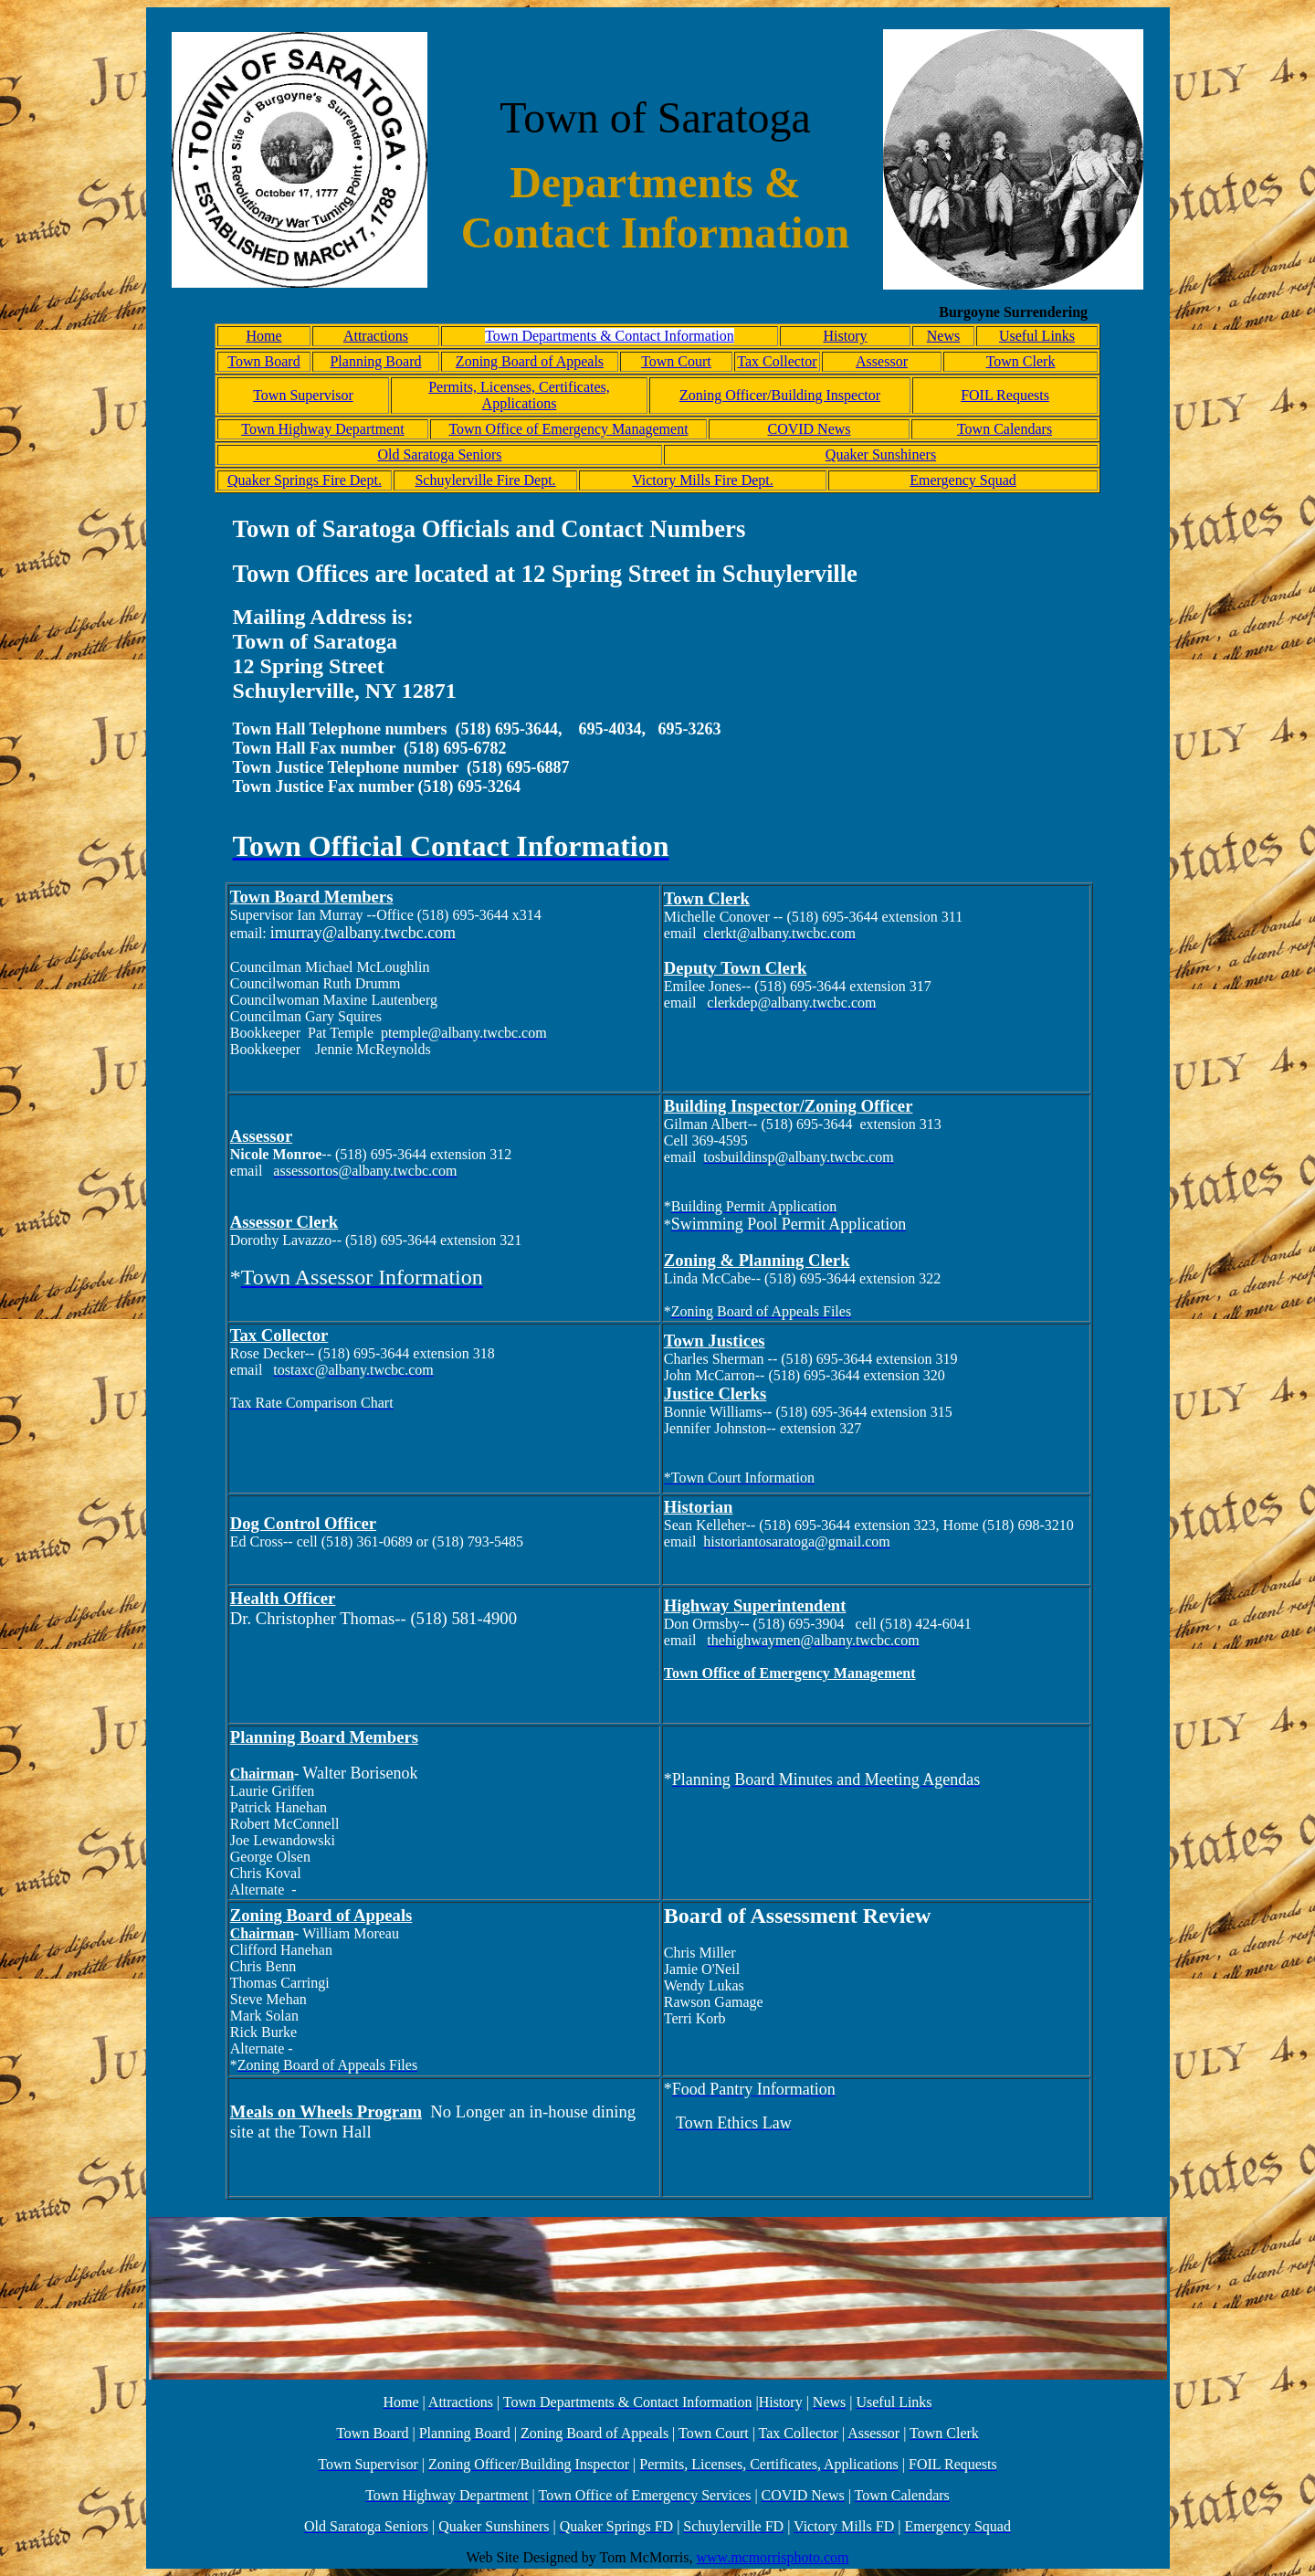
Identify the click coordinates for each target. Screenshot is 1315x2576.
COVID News (808, 429)
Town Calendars (1004, 429)
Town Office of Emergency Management (568, 429)
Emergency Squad (963, 480)
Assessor (882, 361)
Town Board (263, 361)
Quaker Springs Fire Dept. (304, 480)
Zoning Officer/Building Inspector (779, 395)
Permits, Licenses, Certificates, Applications (519, 395)
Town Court (676, 361)
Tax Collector (776, 361)
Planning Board (375, 361)
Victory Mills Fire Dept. (702, 480)
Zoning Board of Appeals (530, 361)
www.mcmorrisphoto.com (773, 2557)
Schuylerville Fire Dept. (485, 480)
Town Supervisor (303, 395)
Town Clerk (1021, 361)
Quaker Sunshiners (881, 454)
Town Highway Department (322, 429)
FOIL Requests (1005, 395)
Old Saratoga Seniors (439, 454)
